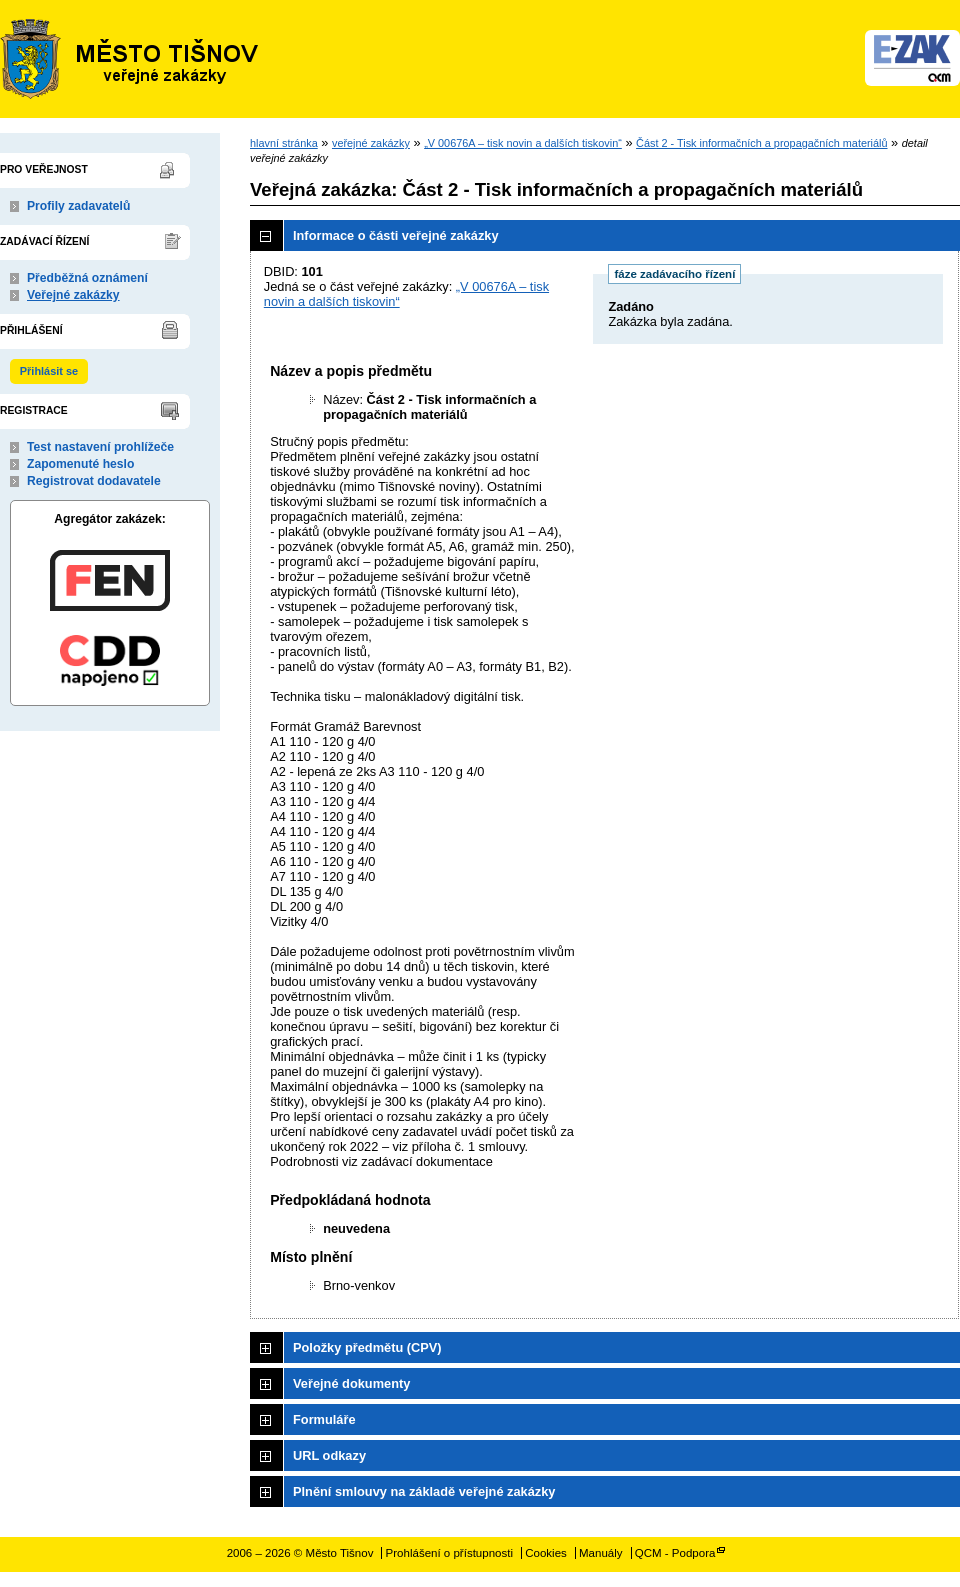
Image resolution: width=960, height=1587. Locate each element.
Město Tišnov (130, 59)
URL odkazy (329, 1455)
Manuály (601, 1553)
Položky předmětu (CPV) (367, 1347)
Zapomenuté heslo (80, 464)
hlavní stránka (284, 143)
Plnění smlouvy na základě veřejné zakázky (424, 1491)
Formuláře (324, 1419)
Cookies (546, 1553)
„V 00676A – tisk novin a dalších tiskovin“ (523, 143)
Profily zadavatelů (78, 206)
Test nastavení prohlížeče (100, 447)
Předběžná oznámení (87, 278)
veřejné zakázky (371, 143)
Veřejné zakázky (73, 295)
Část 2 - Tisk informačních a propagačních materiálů (761, 143)
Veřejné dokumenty (351, 1383)
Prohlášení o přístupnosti (449, 1553)
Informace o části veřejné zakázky (396, 235)
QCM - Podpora (675, 1553)
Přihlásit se (49, 371)
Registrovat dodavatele (94, 481)
